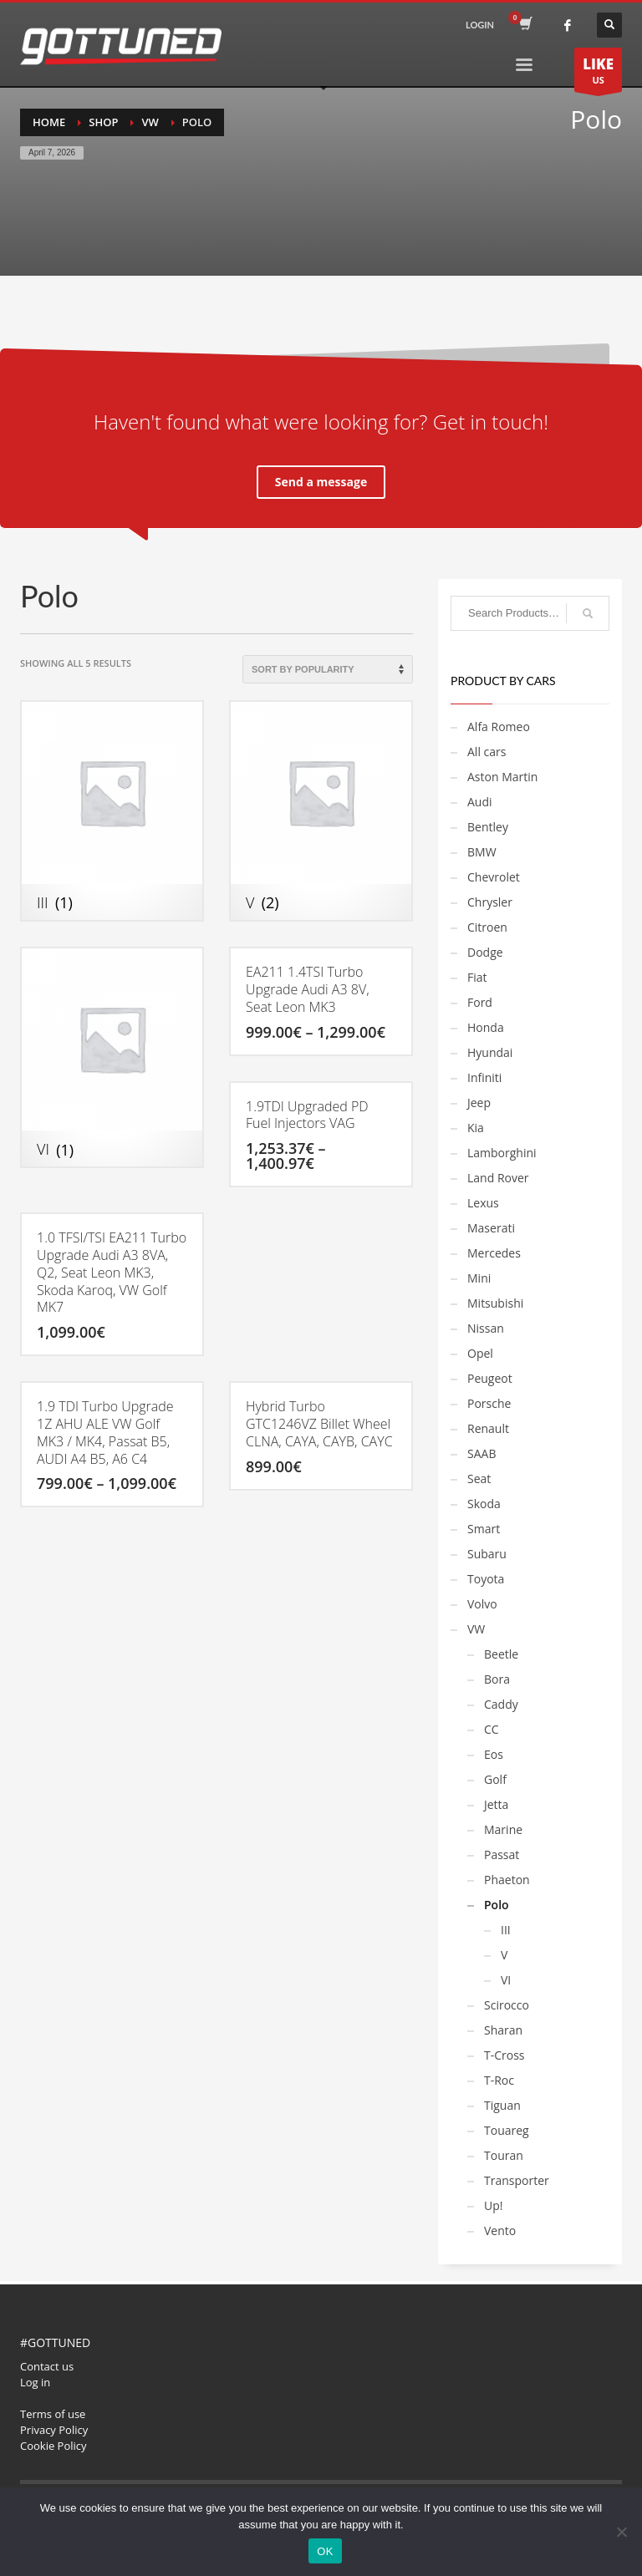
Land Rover (498, 1178)
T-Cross (504, 2055)
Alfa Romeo (498, 726)
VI (506, 1980)
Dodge (485, 952)
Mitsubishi (495, 1303)
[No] (621, 2531)
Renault (488, 1428)
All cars (486, 752)
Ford (479, 1002)
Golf (495, 1779)
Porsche (489, 1403)
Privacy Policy (54, 2429)
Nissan (485, 1328)
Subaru (487, 1554)
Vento (500, 2230)
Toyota (485, 1579)
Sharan (503, 2030)
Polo (496, 1905)
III (506, 1930)
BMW (482, 852)
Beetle (501, 1654)
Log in (35, 2382)
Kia (475, 1128)
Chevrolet (493, 877)
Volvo (482, 1604)
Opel (480, 1353)
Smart (483, 1529)
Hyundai (489, 1052)
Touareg (506, 2130)
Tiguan (502, 2105)
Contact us (47, 2366)
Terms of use (52, 2413)
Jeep (479, 1102)
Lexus (483, 1203)
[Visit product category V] (321, 811)
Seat (479, 1478)
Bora (497, 1679)
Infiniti (484, 1077)
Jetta (496, 1804)
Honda (485, 1027)
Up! (493, 2205)
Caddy (501, 1704)
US (598, 73)
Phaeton (507, 1880)
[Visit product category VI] (112, 1057)
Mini (479, 1278)
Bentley (487, 827)
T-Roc (499, 2080)
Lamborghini (502, 1153)
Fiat (477, 977)
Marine (503, 1829)
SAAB (481, 1453)
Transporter (516, 2180)
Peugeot (489, 1378)
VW (476, 1629)
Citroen (487, 927)
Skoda (484, 1504)
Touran (503, 2155)
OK (325, 2551)
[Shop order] (327, 669)
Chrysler (489, 902)
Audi (479, 802)
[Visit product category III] (112, 811)
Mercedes (494, 1253)
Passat (501, 1854)
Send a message (321, 482)
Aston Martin (502, 777)
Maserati (491, 1228)
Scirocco (506, 2005)
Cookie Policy (53, 2445)
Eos (493, 1754)
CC (491, 1729)
